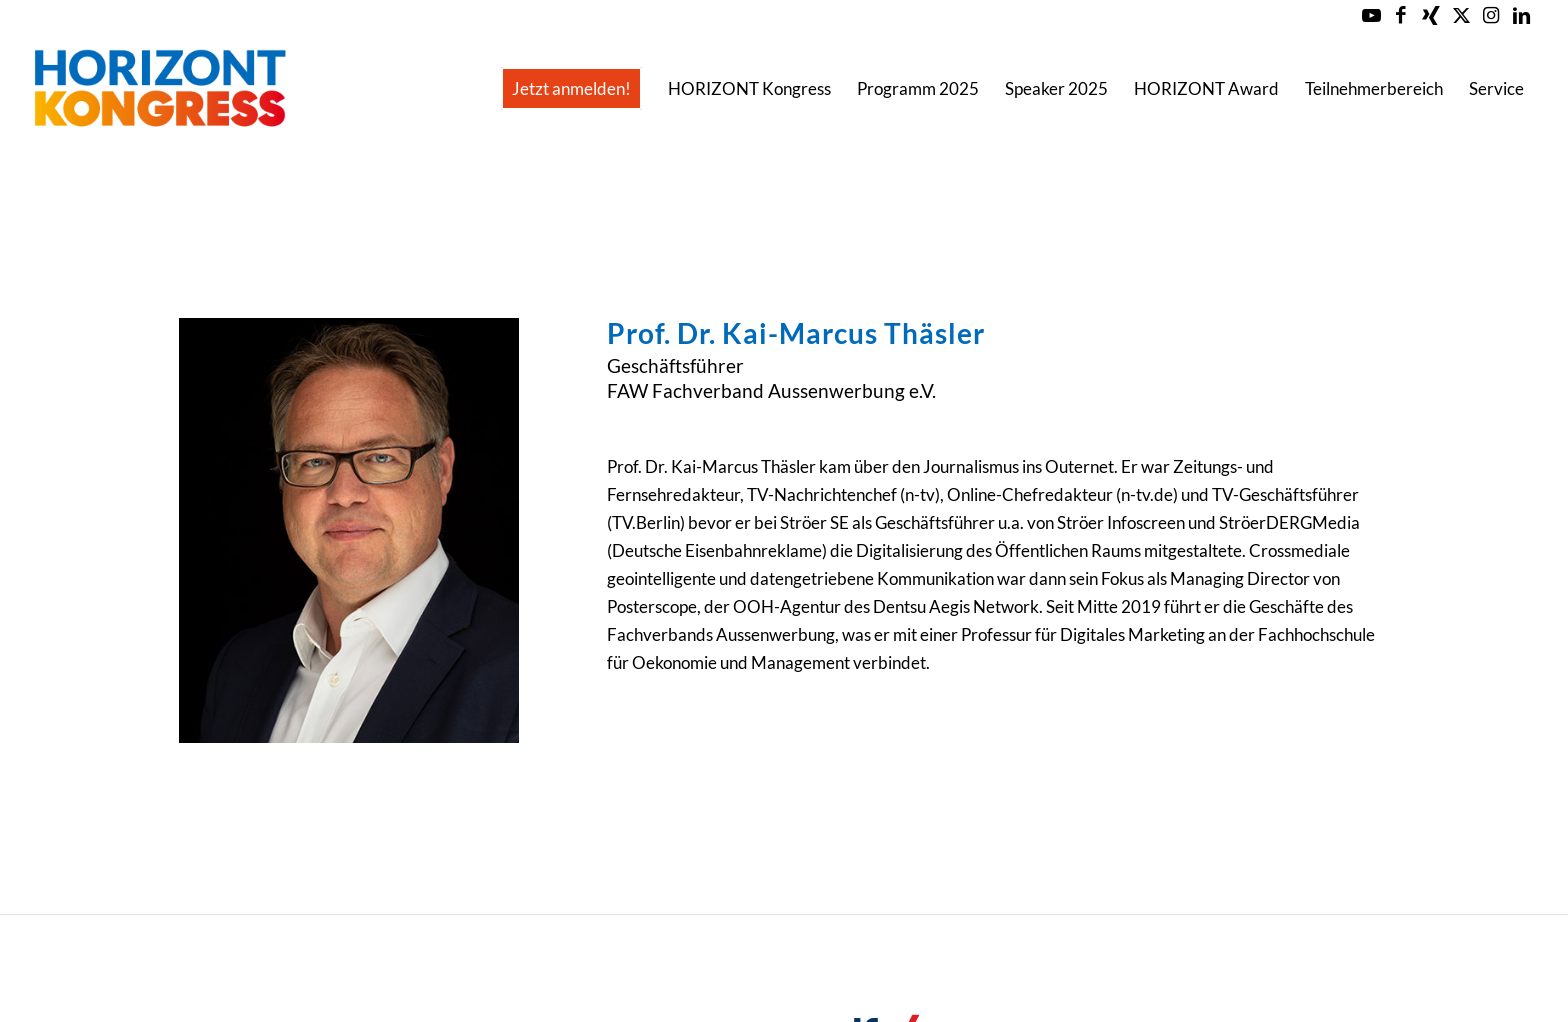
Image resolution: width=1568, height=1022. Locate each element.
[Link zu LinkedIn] (1522, 15)
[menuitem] (571, 89)
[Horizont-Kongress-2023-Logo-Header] (159, 89)
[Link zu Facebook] (1401, 15)
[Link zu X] (1461, 15)
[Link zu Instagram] (1491, 15)
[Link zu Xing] (1431, 15)
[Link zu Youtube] (1371, 15)
